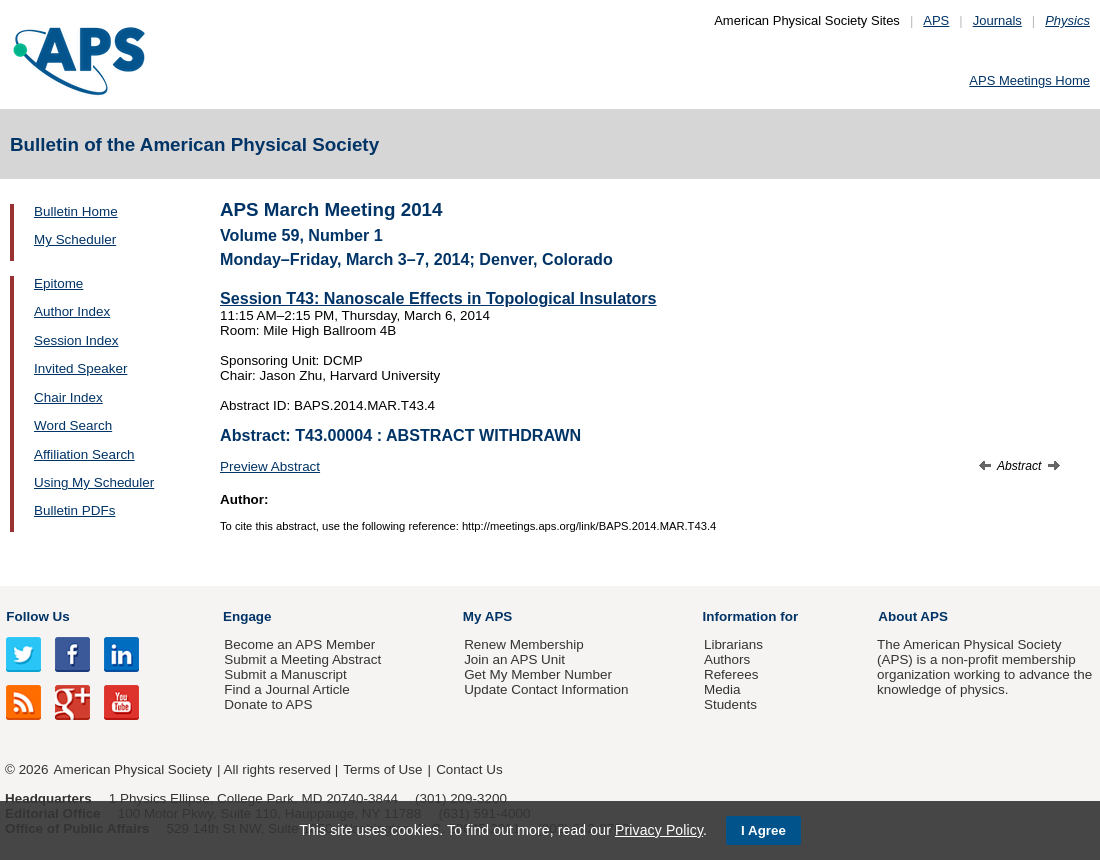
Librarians (733, 644)
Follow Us (37, 616)
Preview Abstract (270, 466)
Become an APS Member (299, 644)
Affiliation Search (84, 454)
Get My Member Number (538, 674)
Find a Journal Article (286, 689)
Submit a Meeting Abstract (302, 659)
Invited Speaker (80, 368)
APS (936, 20)
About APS (913, 616)
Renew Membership (524, 644)
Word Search (73, 425)
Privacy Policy (659, 830)
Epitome (58, 283)
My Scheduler (75, 239)
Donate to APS (268, 704)
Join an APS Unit (514, 659)
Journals (997, 20)
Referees (731, 674)
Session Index (76, 340)
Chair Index (68, 397)
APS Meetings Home (1029, 80)
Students (730, 704)
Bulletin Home (76, 211)
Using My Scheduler (94, 482)
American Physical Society (133, 769)
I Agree (763, 830)
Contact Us (469, 769)
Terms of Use (382, 769)
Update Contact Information (546, 689)
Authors (727, 659)
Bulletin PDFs (74, 510)
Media (722, 689)
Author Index (72, 311)
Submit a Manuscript (285, 674)
